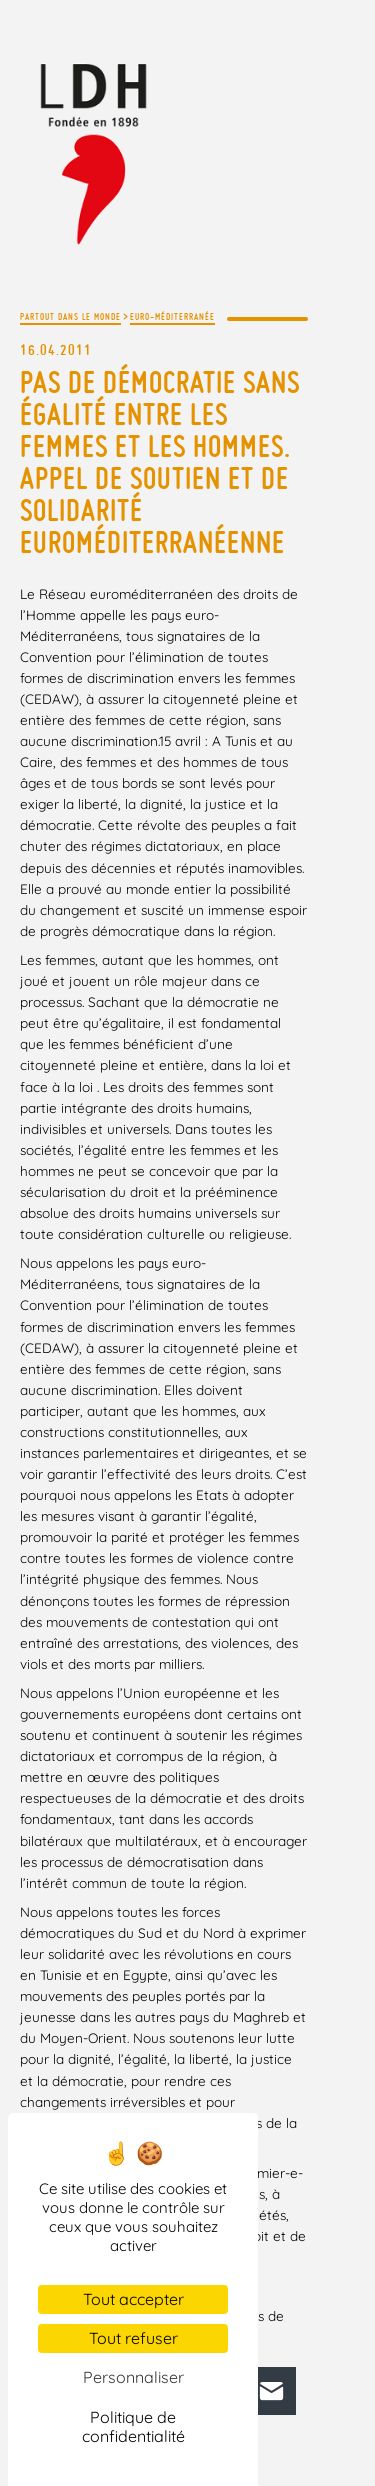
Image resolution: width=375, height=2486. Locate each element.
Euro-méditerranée (172, 316)
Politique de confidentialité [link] (133, 2426)
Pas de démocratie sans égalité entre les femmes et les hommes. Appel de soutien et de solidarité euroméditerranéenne (160, 462)
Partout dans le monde (70, 316)
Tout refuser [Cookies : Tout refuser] (133, 2338)
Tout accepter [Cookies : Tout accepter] (133, 2299)
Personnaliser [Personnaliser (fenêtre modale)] (133, 2377)
